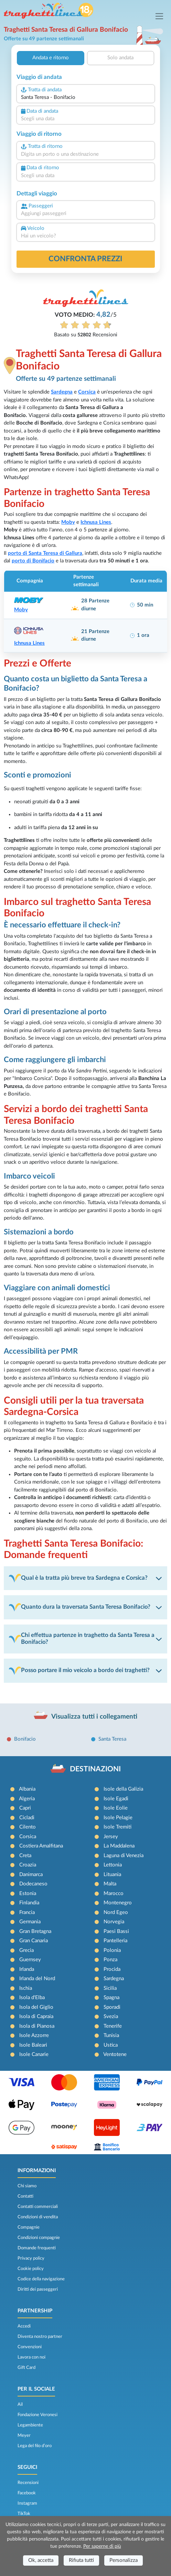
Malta (110, 1883)
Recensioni (28, 2482)
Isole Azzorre (34, 2035)
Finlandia (29, 1902)
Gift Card (26, 2367)
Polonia (112, 1950)
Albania (27, 1789)
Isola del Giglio (36, 2007)
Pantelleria (115, 1940)
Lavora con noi (31, 2357)
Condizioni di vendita (38, 2216)
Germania (30, 1921)
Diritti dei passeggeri (38, 2289)
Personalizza (123, 2560)
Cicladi (26, 1817)
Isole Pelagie (118, 1817)
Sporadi (112, 2007)
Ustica (111, 2045)
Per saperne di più (102, 2546)
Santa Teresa (112, 1739)
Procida (112, 1969)
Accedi (24, 2326)
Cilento (27, 1827)
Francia (27, 1912)
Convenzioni (30, 2346)
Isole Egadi (116, 1798)
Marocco (114, 1893)
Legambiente (30, 2425)
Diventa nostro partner (40, 2336)
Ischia (25, 1988)
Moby (68, 522)
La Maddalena (119, 1846)
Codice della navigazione (41, 2279)
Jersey (111, 1836)
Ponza (110, 1959)
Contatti (25, 2196)
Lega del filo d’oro (35, 2445)
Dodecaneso (33, 1883)
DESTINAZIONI (95, 1769)
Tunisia (111, 2035)
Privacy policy (31, 2258)
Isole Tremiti (117, 1827)
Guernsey (30, 1959)
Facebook (27, 2493)
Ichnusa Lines (96, 522)
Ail (20, 2404)
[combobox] (85, 98)
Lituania (112, 1874)
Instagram (27, 2503)
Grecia (26, 1950)
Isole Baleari (33, 2045)
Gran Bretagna (35, 1931)
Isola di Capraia (36, 2016)
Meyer (24, 2435)
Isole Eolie (116, 1808)
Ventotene (115, 2054)
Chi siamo (27, 2185)
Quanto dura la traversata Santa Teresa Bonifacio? (79, 1607)
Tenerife (113, 2026)
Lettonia (113, 1864)
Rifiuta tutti (81, 2560)
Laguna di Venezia (123, 1855)
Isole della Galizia (123, 1789)
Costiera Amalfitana (41, 1846)
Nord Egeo (116, 1912)
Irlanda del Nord (37, 1978)
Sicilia (110, 1988)
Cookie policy (31, 2268)
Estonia (27, 1893)
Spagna (111, 1997)
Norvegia (114, 1921)
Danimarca (31, 1874)
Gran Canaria (33, 1940)
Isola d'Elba (32, 1997)
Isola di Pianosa (36, 2026)
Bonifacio (25, 1739)
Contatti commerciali (38, 2206)
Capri (25, 1808)
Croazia (27, 1864)
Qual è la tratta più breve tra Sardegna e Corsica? (78, 1578)
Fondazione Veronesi (37, 2414)
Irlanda (26, 1969)
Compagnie (29, 2227)
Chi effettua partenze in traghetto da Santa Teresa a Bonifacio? (81, 1638)
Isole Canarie (34, 2054)
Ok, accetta (40, 2560)
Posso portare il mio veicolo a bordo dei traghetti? (79, 1671)
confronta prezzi (85, 259)
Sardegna (114, 1978)
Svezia (111, 2016)
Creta (25, 1855)
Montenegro (118, 1902)
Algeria (27, 1798)
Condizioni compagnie (39, 2237)
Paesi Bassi (116, 1931)
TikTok (24, 2513)
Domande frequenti (37, 2248)
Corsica (27, 1836)
